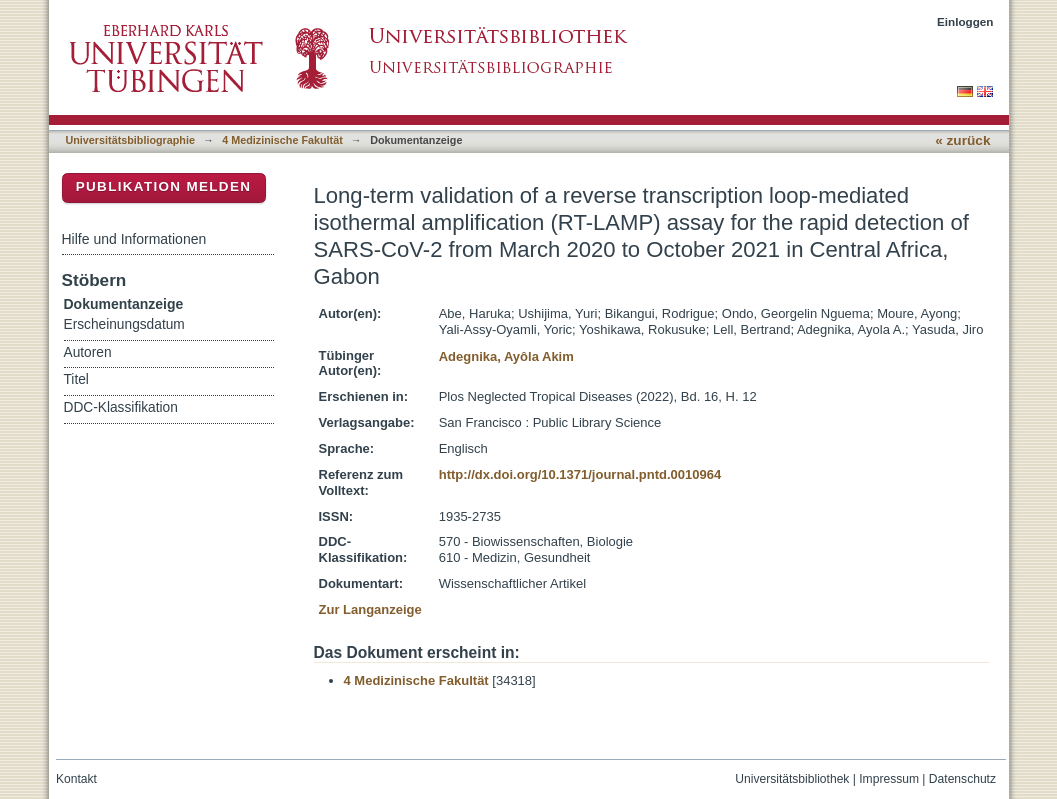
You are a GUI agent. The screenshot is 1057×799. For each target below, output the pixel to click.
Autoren (88, 352)
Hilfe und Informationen (134, 239)
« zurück (962, 140)
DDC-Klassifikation (121, 407)
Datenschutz (962, 779)
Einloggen (965, 21)
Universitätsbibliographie (130, 140)
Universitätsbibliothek (792, 779)
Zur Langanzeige (370, 609)
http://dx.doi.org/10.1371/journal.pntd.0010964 (580, 474)
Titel (76, 379)
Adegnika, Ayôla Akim (506, 356)
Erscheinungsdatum (124, 324)
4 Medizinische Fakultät (282, 140)
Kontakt (76, 779)
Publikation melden (164, 186)
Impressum (889, 779)
